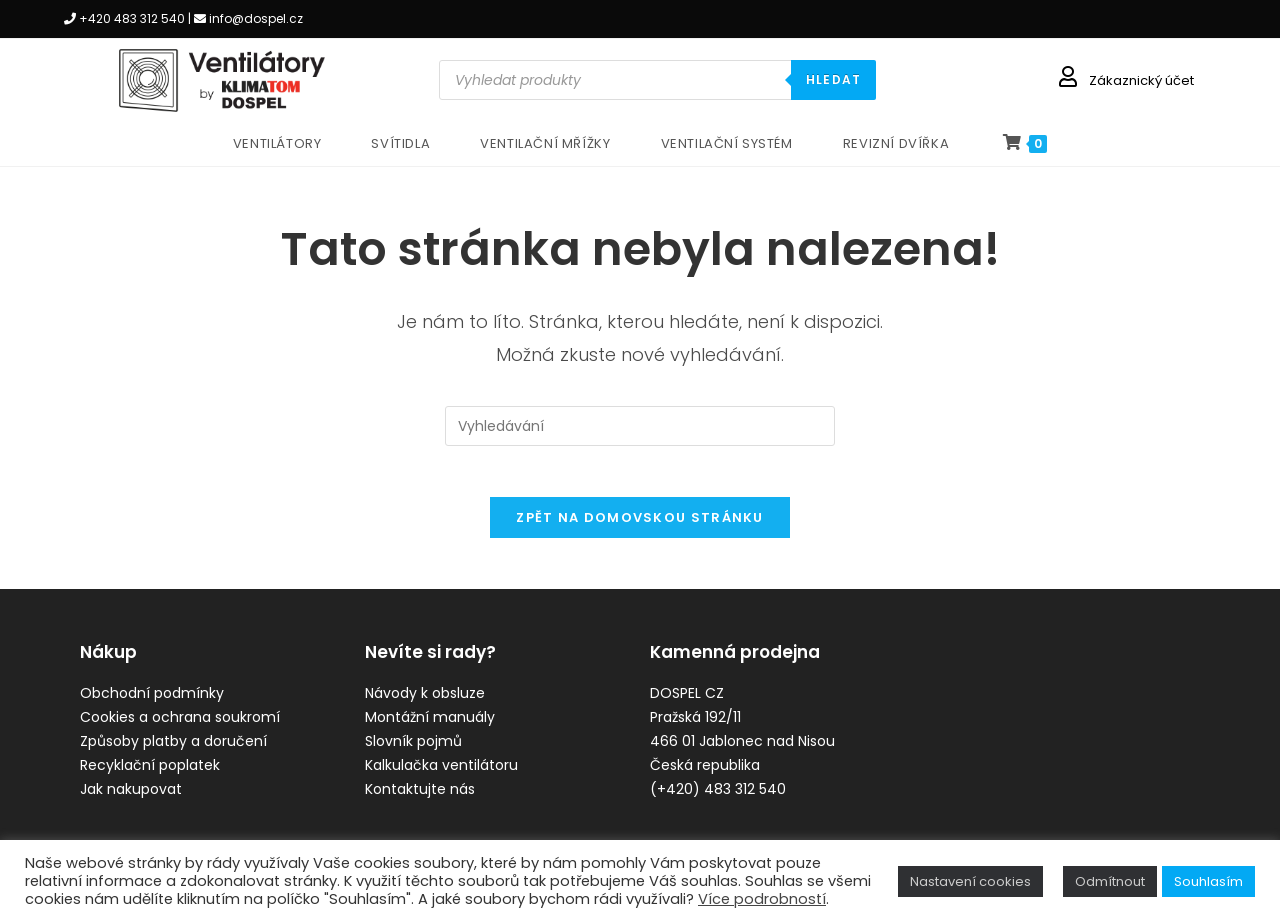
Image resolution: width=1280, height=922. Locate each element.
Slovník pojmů (413, 752)
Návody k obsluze (425, 704)
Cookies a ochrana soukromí (180, 728)
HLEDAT (833, 79)
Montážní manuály (430, 728)
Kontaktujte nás (420, 800)
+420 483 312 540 (132, 18)
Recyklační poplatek (150, 776)
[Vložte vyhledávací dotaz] (640, 426)
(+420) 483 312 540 (718, 800)
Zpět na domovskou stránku (640, 527)
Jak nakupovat (131, 800)
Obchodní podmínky (152, 704)
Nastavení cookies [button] (970, 881)
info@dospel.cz (256, 18)
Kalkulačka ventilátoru (441, 776)
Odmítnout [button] (1110, 881)
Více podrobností (762, 899)
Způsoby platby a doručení (173, 752)
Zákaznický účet (1141, 80)
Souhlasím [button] (1208, 881)
